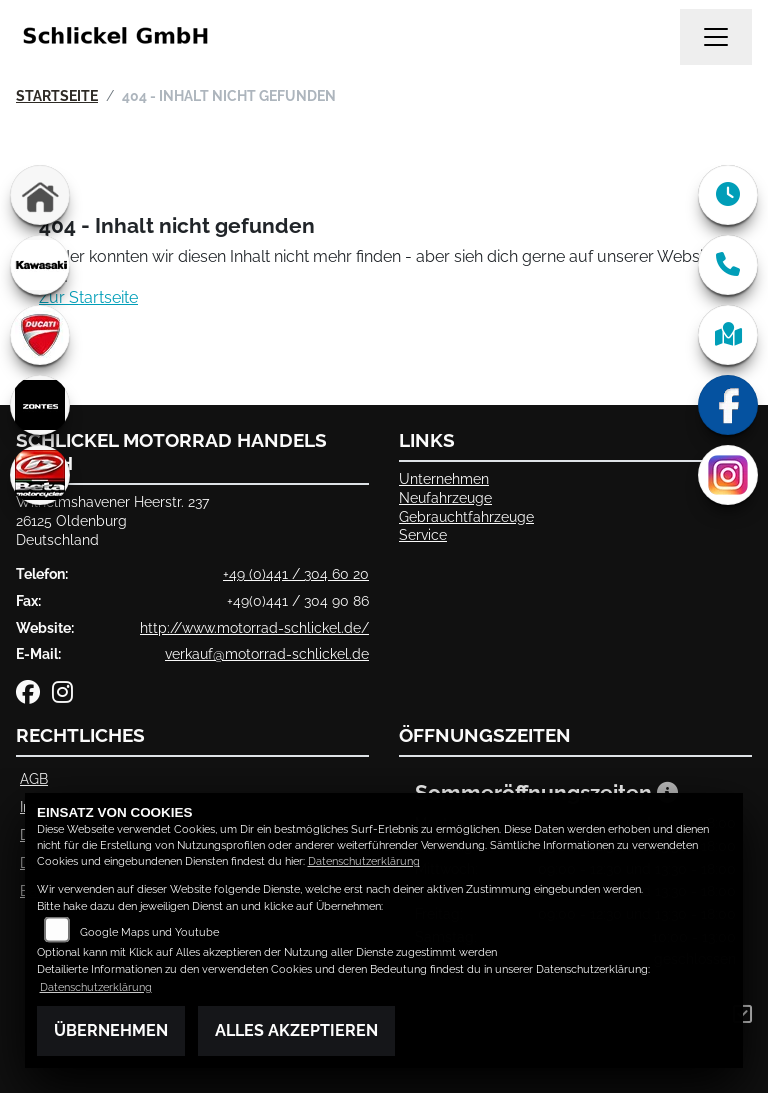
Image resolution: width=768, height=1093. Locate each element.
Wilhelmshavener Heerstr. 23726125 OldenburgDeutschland (112, 520)
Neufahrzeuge (445, 497)
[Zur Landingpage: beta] (40, 475)
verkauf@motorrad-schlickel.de (267, 653)
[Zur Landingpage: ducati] (40, 335)
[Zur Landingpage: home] (40, 195)
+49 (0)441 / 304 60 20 (296, 573)
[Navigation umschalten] (716, 37)
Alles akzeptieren (296, 1030)
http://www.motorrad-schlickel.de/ (254, 627)
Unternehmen (444, 478)
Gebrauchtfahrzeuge (466, 516)
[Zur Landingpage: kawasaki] (40, 265)
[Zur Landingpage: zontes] (40, 405)
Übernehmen (111, 1030)
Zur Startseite (88, 297)
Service (423, 534)
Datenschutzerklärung (364, 861)
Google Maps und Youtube (149, 932)
